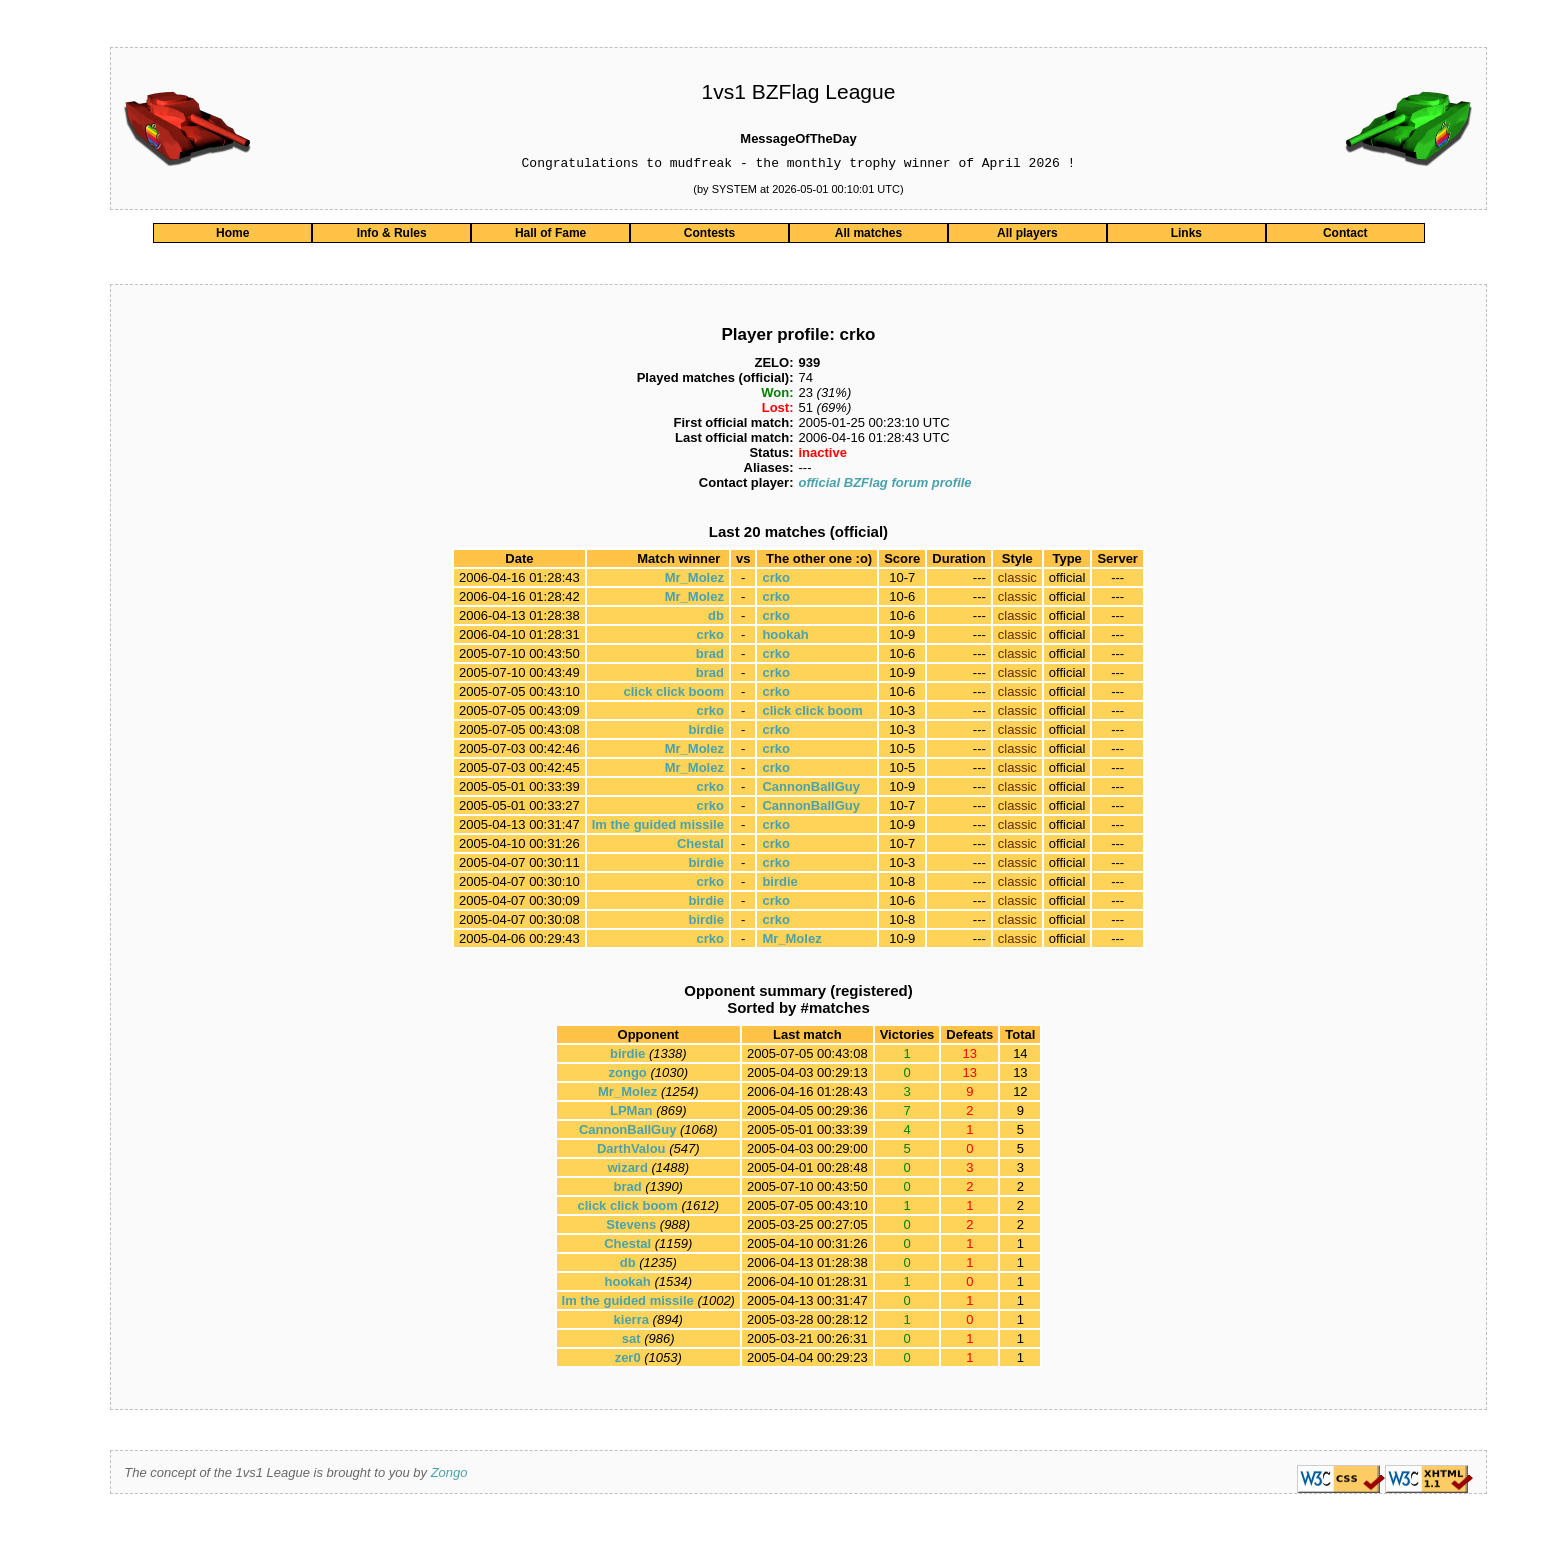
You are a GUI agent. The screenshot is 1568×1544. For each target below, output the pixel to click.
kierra (631, 1322)
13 (1020, 1075)
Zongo (449, 1475)
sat (631, 1341)
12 (1020, 1094)
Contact (1345, 236)
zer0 (628, 1360)
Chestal (700, 846)
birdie (706, 732)
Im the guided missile (658, 827)
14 (1020, 1056)
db (716, 618)
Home (232, 236)
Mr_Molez (694, 580)
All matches (868, 236)
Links (1186, 236)
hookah (785, 637)
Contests (709, 236)
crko (775, 580)
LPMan (631, 1113)
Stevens (631, 1227)
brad (710, 656)
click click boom (674, 694)
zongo (628, 1075)
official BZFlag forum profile (884, 485)
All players (1027, 236)
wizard (627, 1170)
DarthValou (631, 1151)
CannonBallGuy (811, 789)
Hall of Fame (550, 236)
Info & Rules (392, 236)
